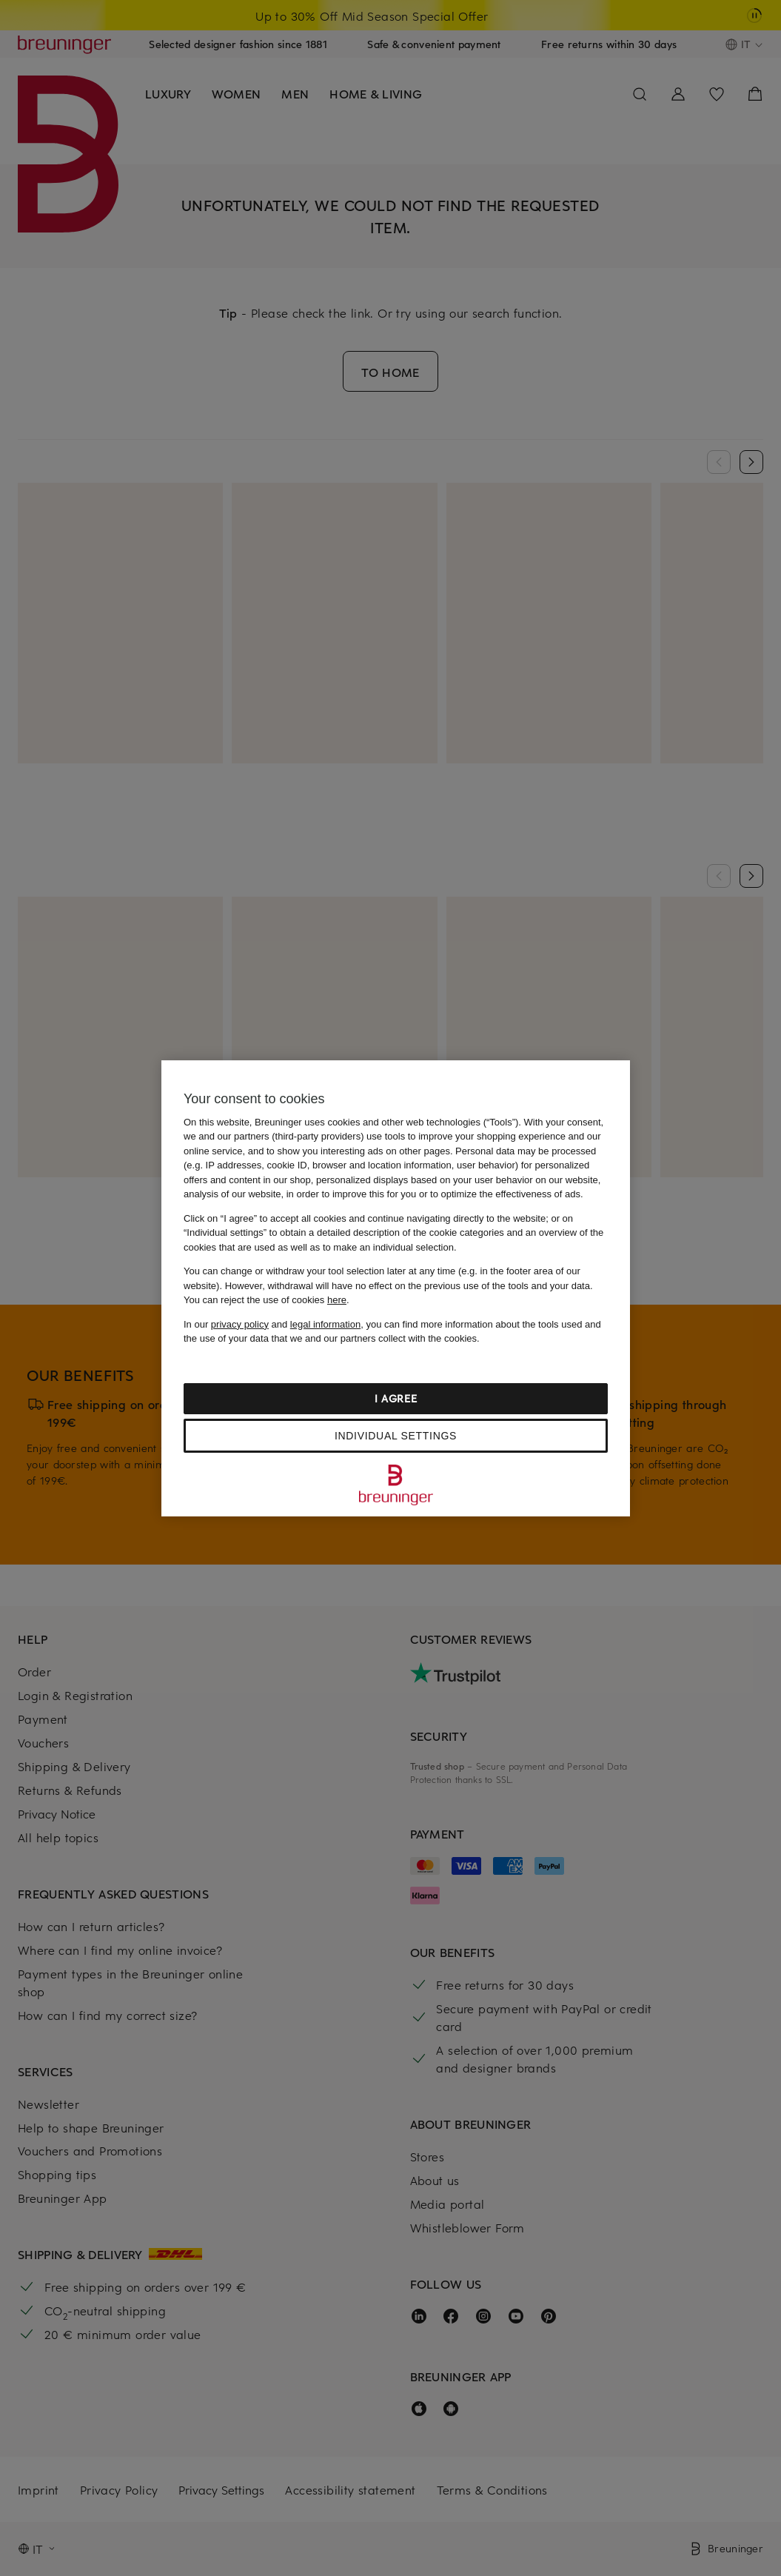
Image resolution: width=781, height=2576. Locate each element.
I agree (396, 1398)
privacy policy (240, 1324)
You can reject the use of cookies (265, 1299)
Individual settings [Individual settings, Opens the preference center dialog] (396, 1436)
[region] (395, 1288)
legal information (325, 1324)
